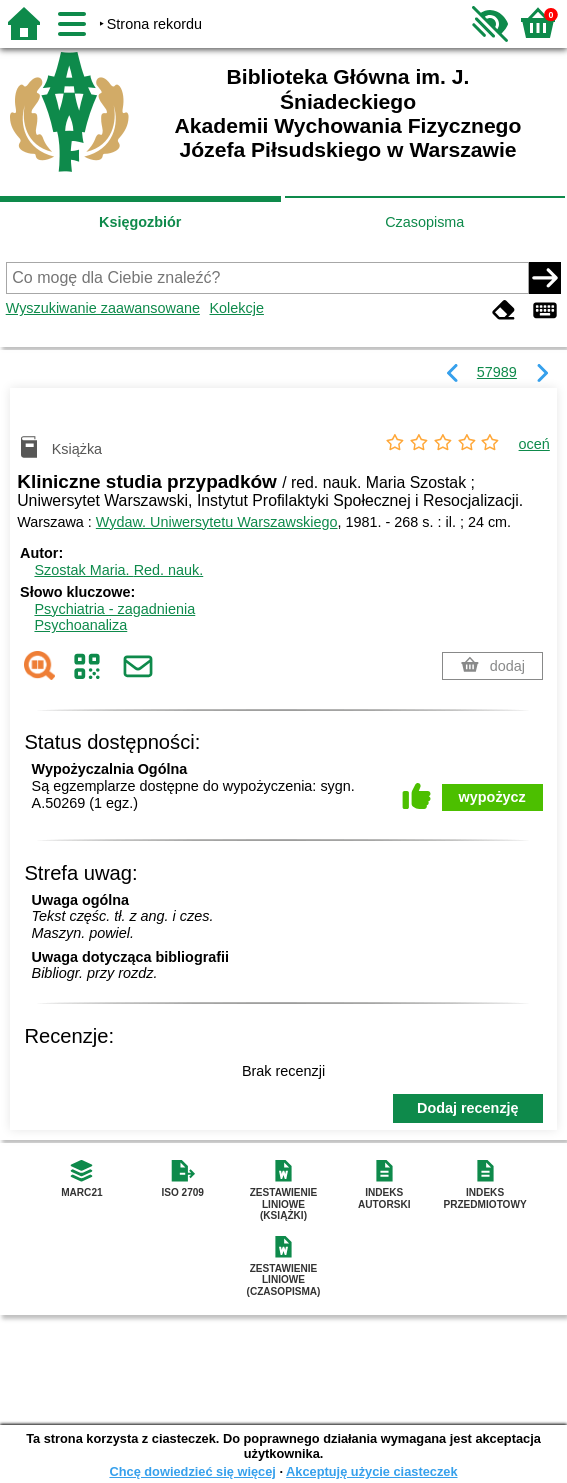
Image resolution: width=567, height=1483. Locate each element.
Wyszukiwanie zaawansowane (103, 308)
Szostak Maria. (118, 570)
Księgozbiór (140, 222)
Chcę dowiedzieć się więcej (192, 1471)
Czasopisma (424, 222)
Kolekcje (237, 308)
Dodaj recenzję (468, 1108)
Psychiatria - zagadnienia (114, 609)
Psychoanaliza (80, 625)
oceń (534, 444)
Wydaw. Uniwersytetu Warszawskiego (217, 522)
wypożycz (492, 797)
